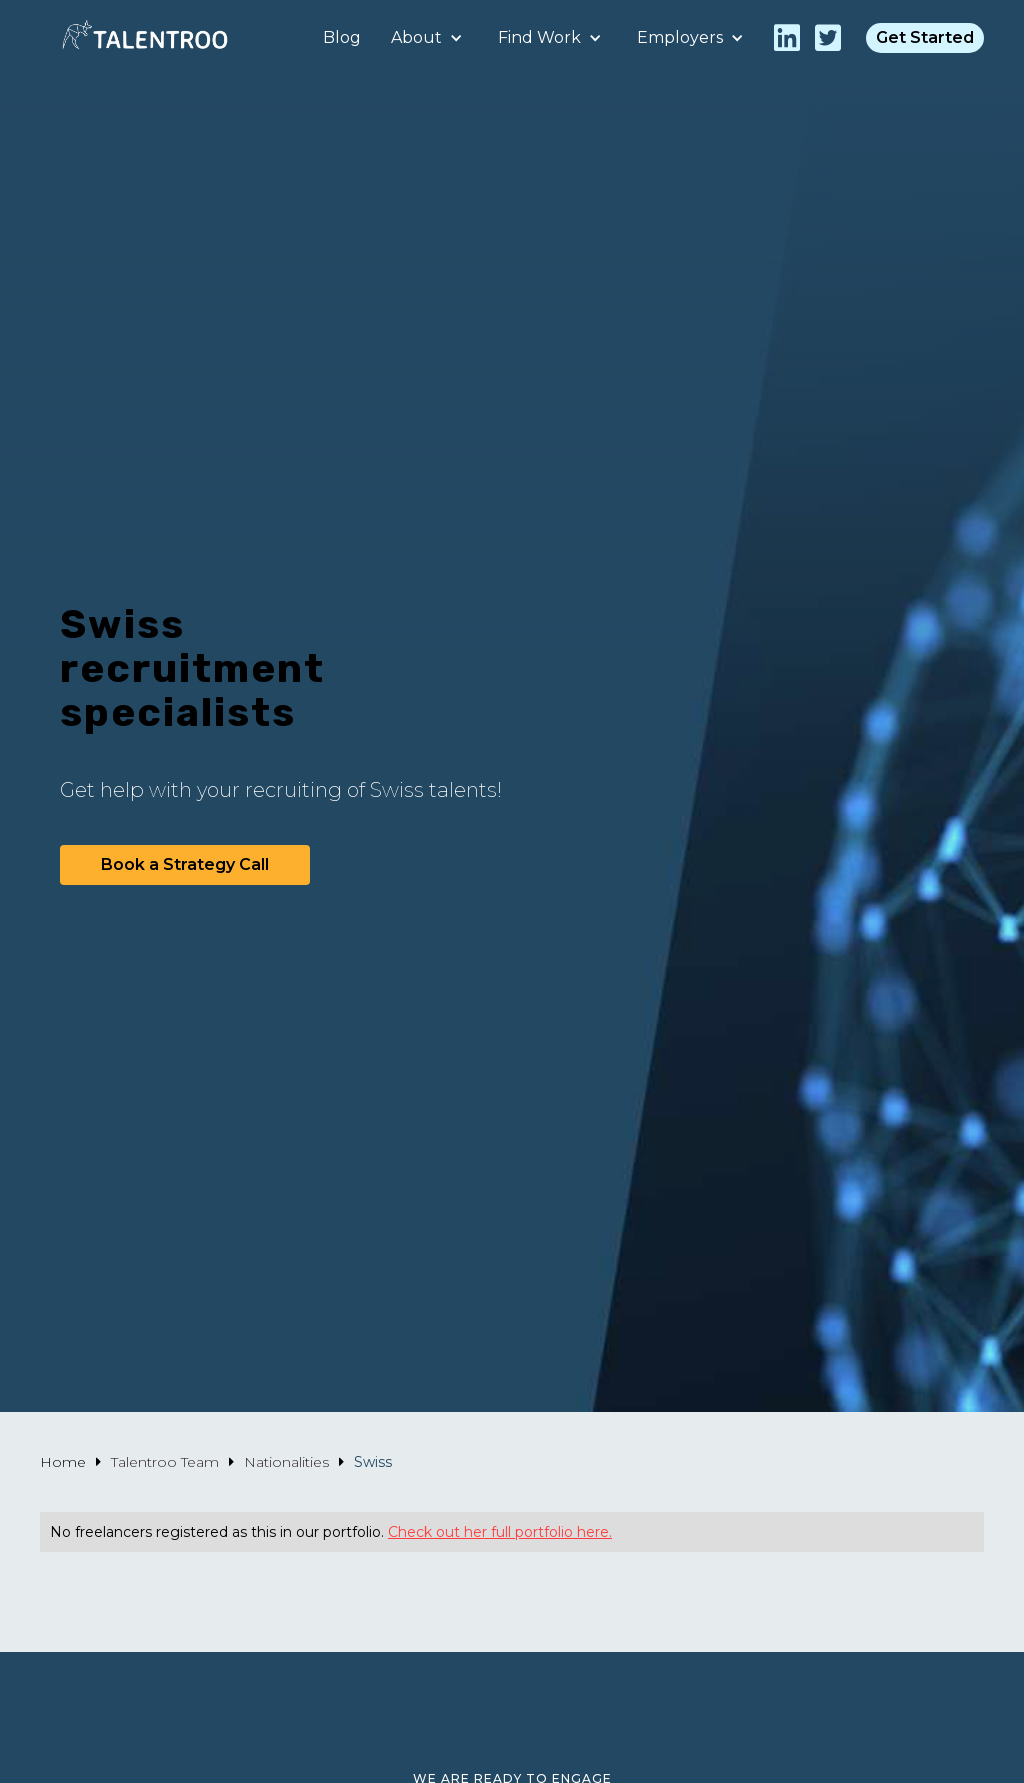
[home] (145, 37)
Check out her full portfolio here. (500, 1532)
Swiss (373, 1462)
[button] (429, 38)
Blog (342, 37)
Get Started (925, 37)
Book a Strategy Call (185, 864)
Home (63, 1462)
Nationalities (286, 1462)
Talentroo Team (165, 1462)
